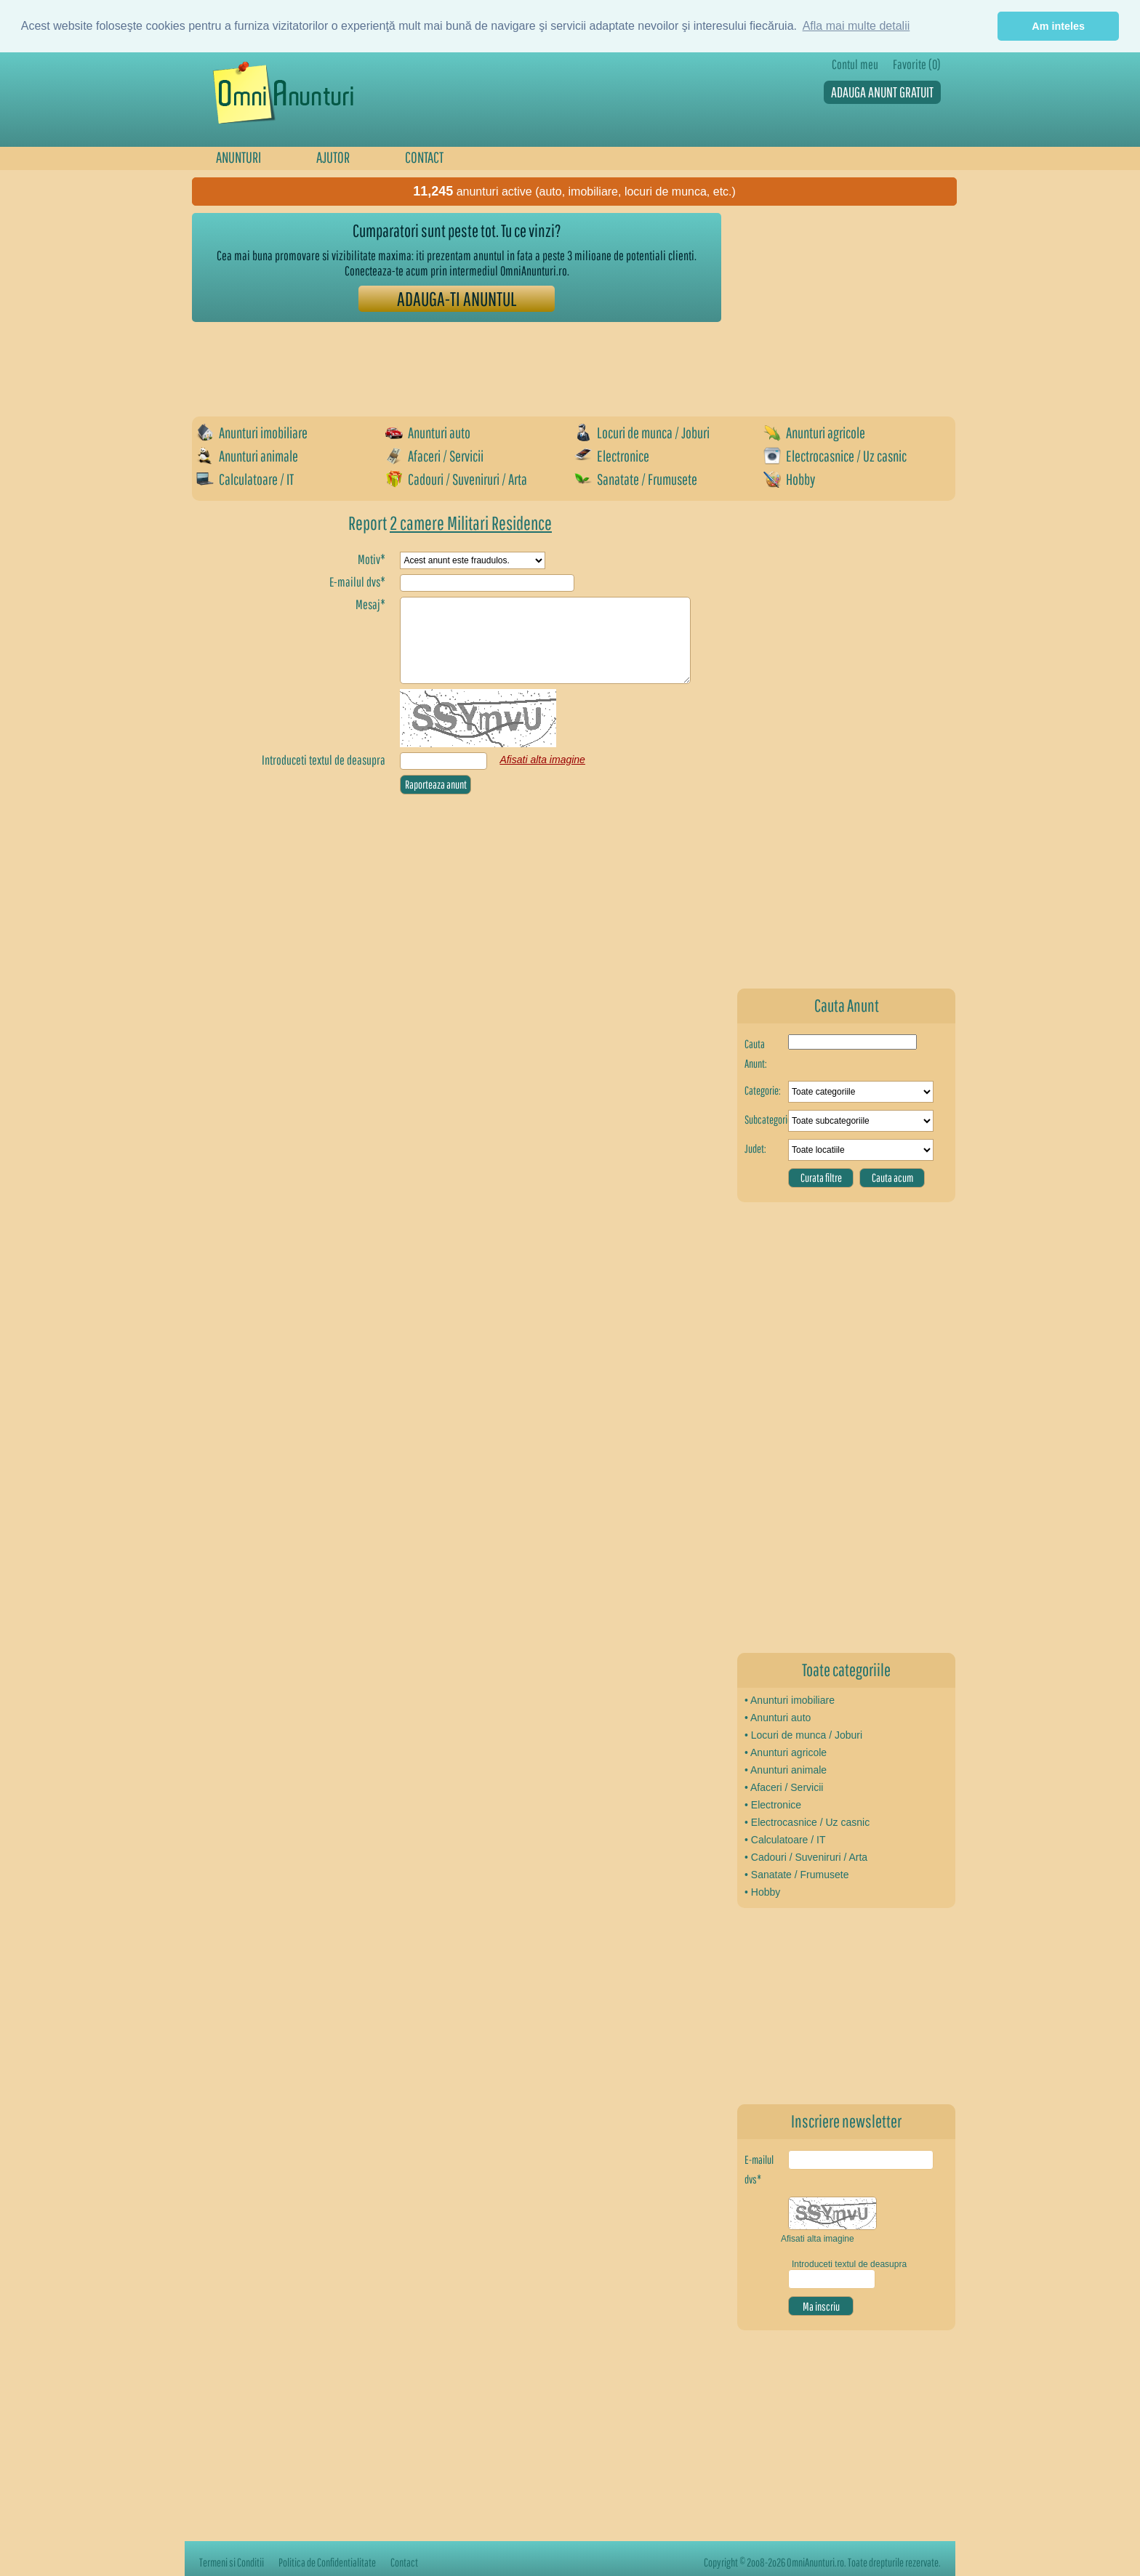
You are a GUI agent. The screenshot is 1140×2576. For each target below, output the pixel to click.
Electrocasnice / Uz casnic (835, 455)
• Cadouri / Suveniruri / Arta (805, 1857)
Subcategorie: (766, 1119)
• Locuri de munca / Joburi (803, 1735)
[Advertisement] (456, 362)
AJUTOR (333, 157)
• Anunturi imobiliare (789, 1700)
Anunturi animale (247, 455)
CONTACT (424, 157)
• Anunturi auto (777, 1717)
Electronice (611, 455)
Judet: (755, 1148)
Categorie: (762, 1090)
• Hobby (762, 1892)
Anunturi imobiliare (252, 432)
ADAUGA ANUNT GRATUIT (882, 92)
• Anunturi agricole (785, 1752)
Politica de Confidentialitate (327, 2562)
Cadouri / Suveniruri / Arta (456, 479)
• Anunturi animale (785, 1770)
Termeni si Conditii (231, 2562)
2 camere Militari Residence (471, 523)
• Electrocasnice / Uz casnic (807, 1822)
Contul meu (855, 64)
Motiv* (371, 559)
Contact (404, 2562)
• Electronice (772, 1805)
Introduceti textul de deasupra (323, 760)
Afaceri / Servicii (434, 455)
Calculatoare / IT (245, 479)
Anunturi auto (427, 432)
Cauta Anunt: (755, 1053)
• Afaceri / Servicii (783, 1787)
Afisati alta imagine (817, 2239)
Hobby (789, 479)
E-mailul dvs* (759, 2169)
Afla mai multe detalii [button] (856, 26)
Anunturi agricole (814, 432)
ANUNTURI (238, 157)
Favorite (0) (917, 64)
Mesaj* (370, 604)
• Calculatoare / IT (785, 1840)
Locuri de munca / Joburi (642, 432)
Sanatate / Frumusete (635, 479)
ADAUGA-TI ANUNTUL (456, 298)
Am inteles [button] (1058, 26)
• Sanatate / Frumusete (796, 1874)
